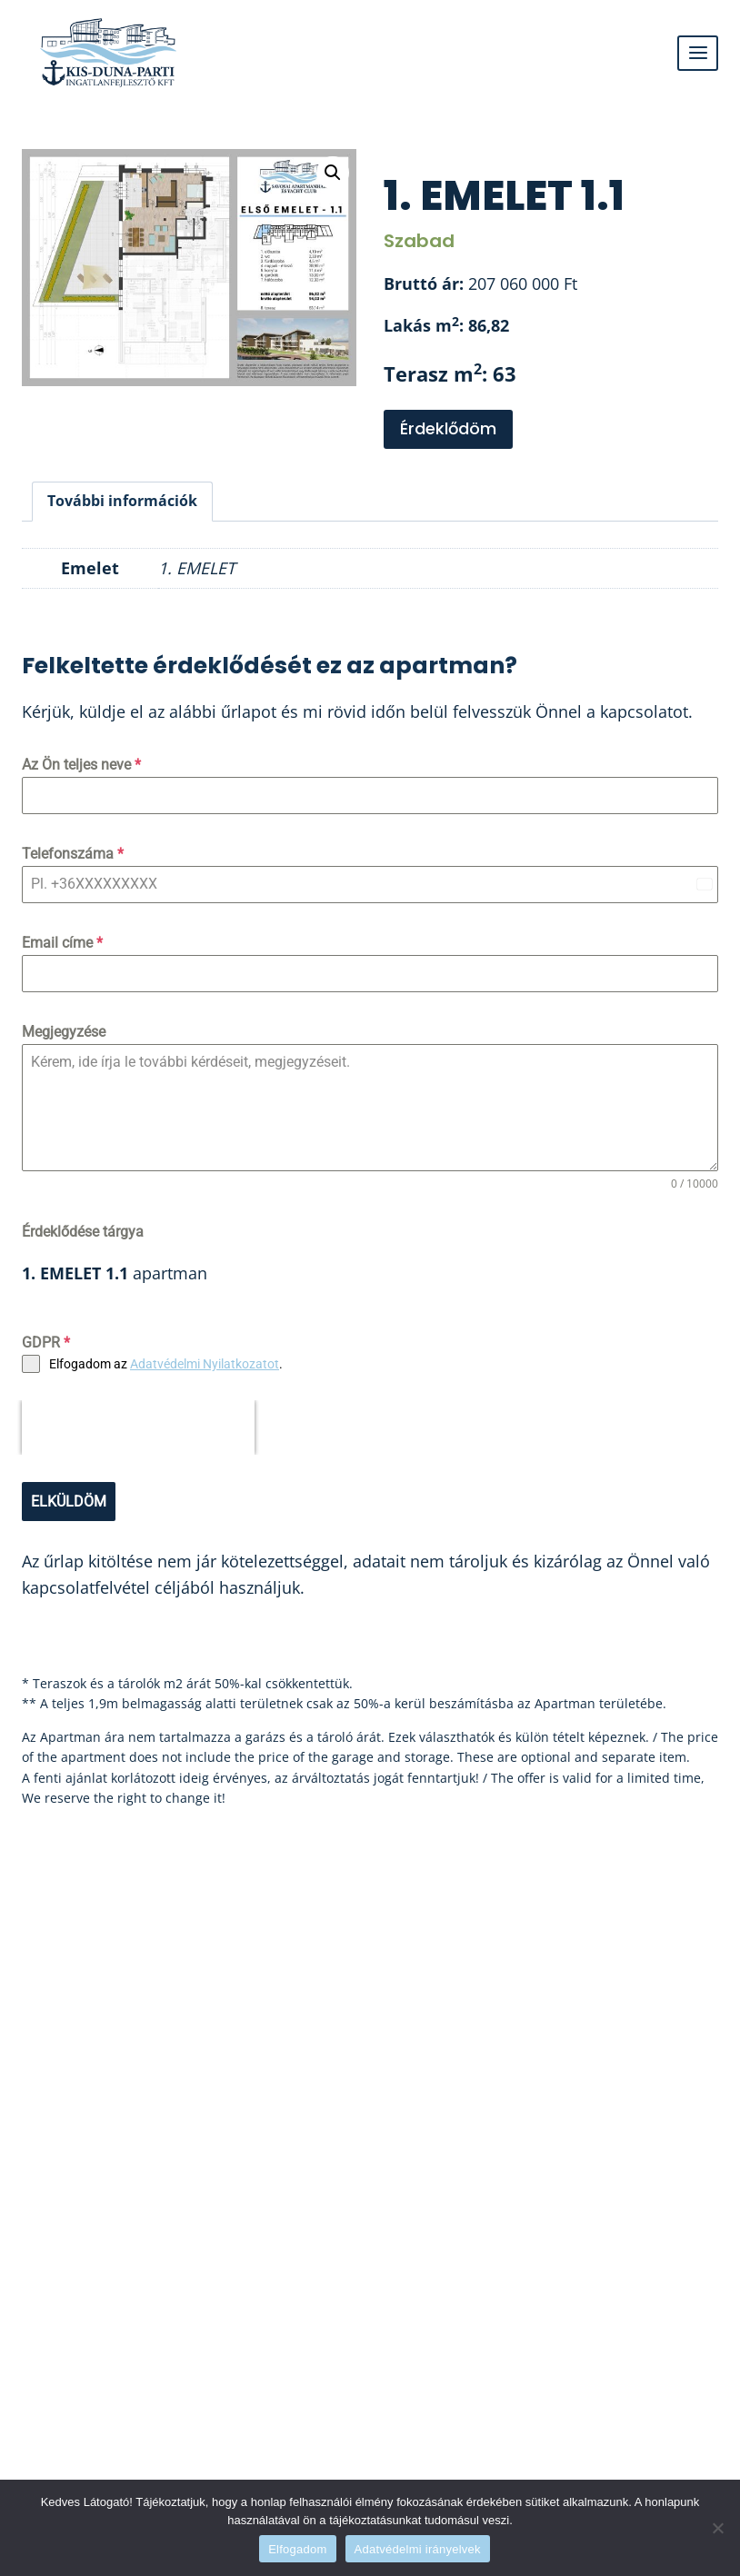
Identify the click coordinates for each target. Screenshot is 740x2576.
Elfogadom (297, 2549)
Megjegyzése (63, 1031)
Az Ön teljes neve (81, 764)
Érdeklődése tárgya (83, 1231)
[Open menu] (697, 53)
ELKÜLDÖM (68, 1501)
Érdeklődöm (448, 428)
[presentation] (138, 1427)
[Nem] (717, 2528)
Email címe (62, 942)
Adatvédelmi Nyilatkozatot (204, 1364)
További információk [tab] (122, 501)
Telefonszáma (73, 853)
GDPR (46, 1342)
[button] (332, 172)
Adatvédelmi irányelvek (418, 2549)
